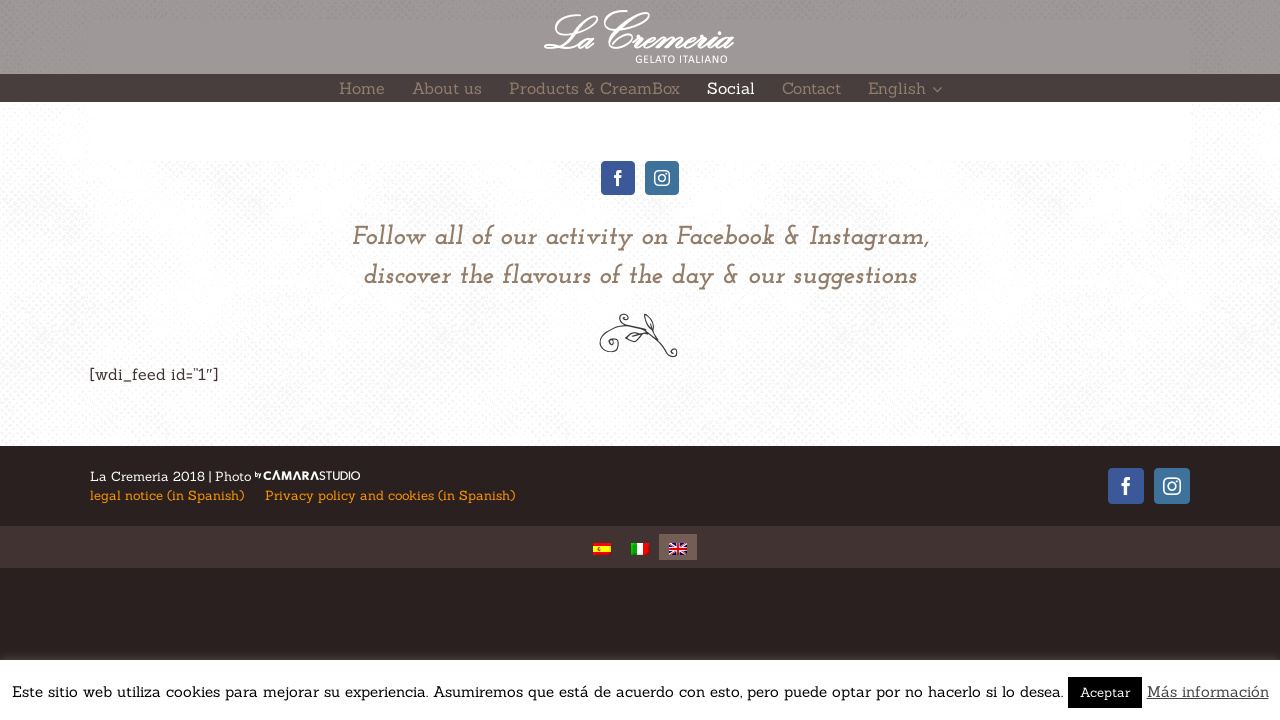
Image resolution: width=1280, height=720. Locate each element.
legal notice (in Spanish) (167, 495)
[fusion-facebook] (618, 178)
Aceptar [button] (1105, 692)
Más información (1208, 691)
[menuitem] (359, 88)
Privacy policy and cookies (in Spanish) (390, 495)
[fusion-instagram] (662, 178)
